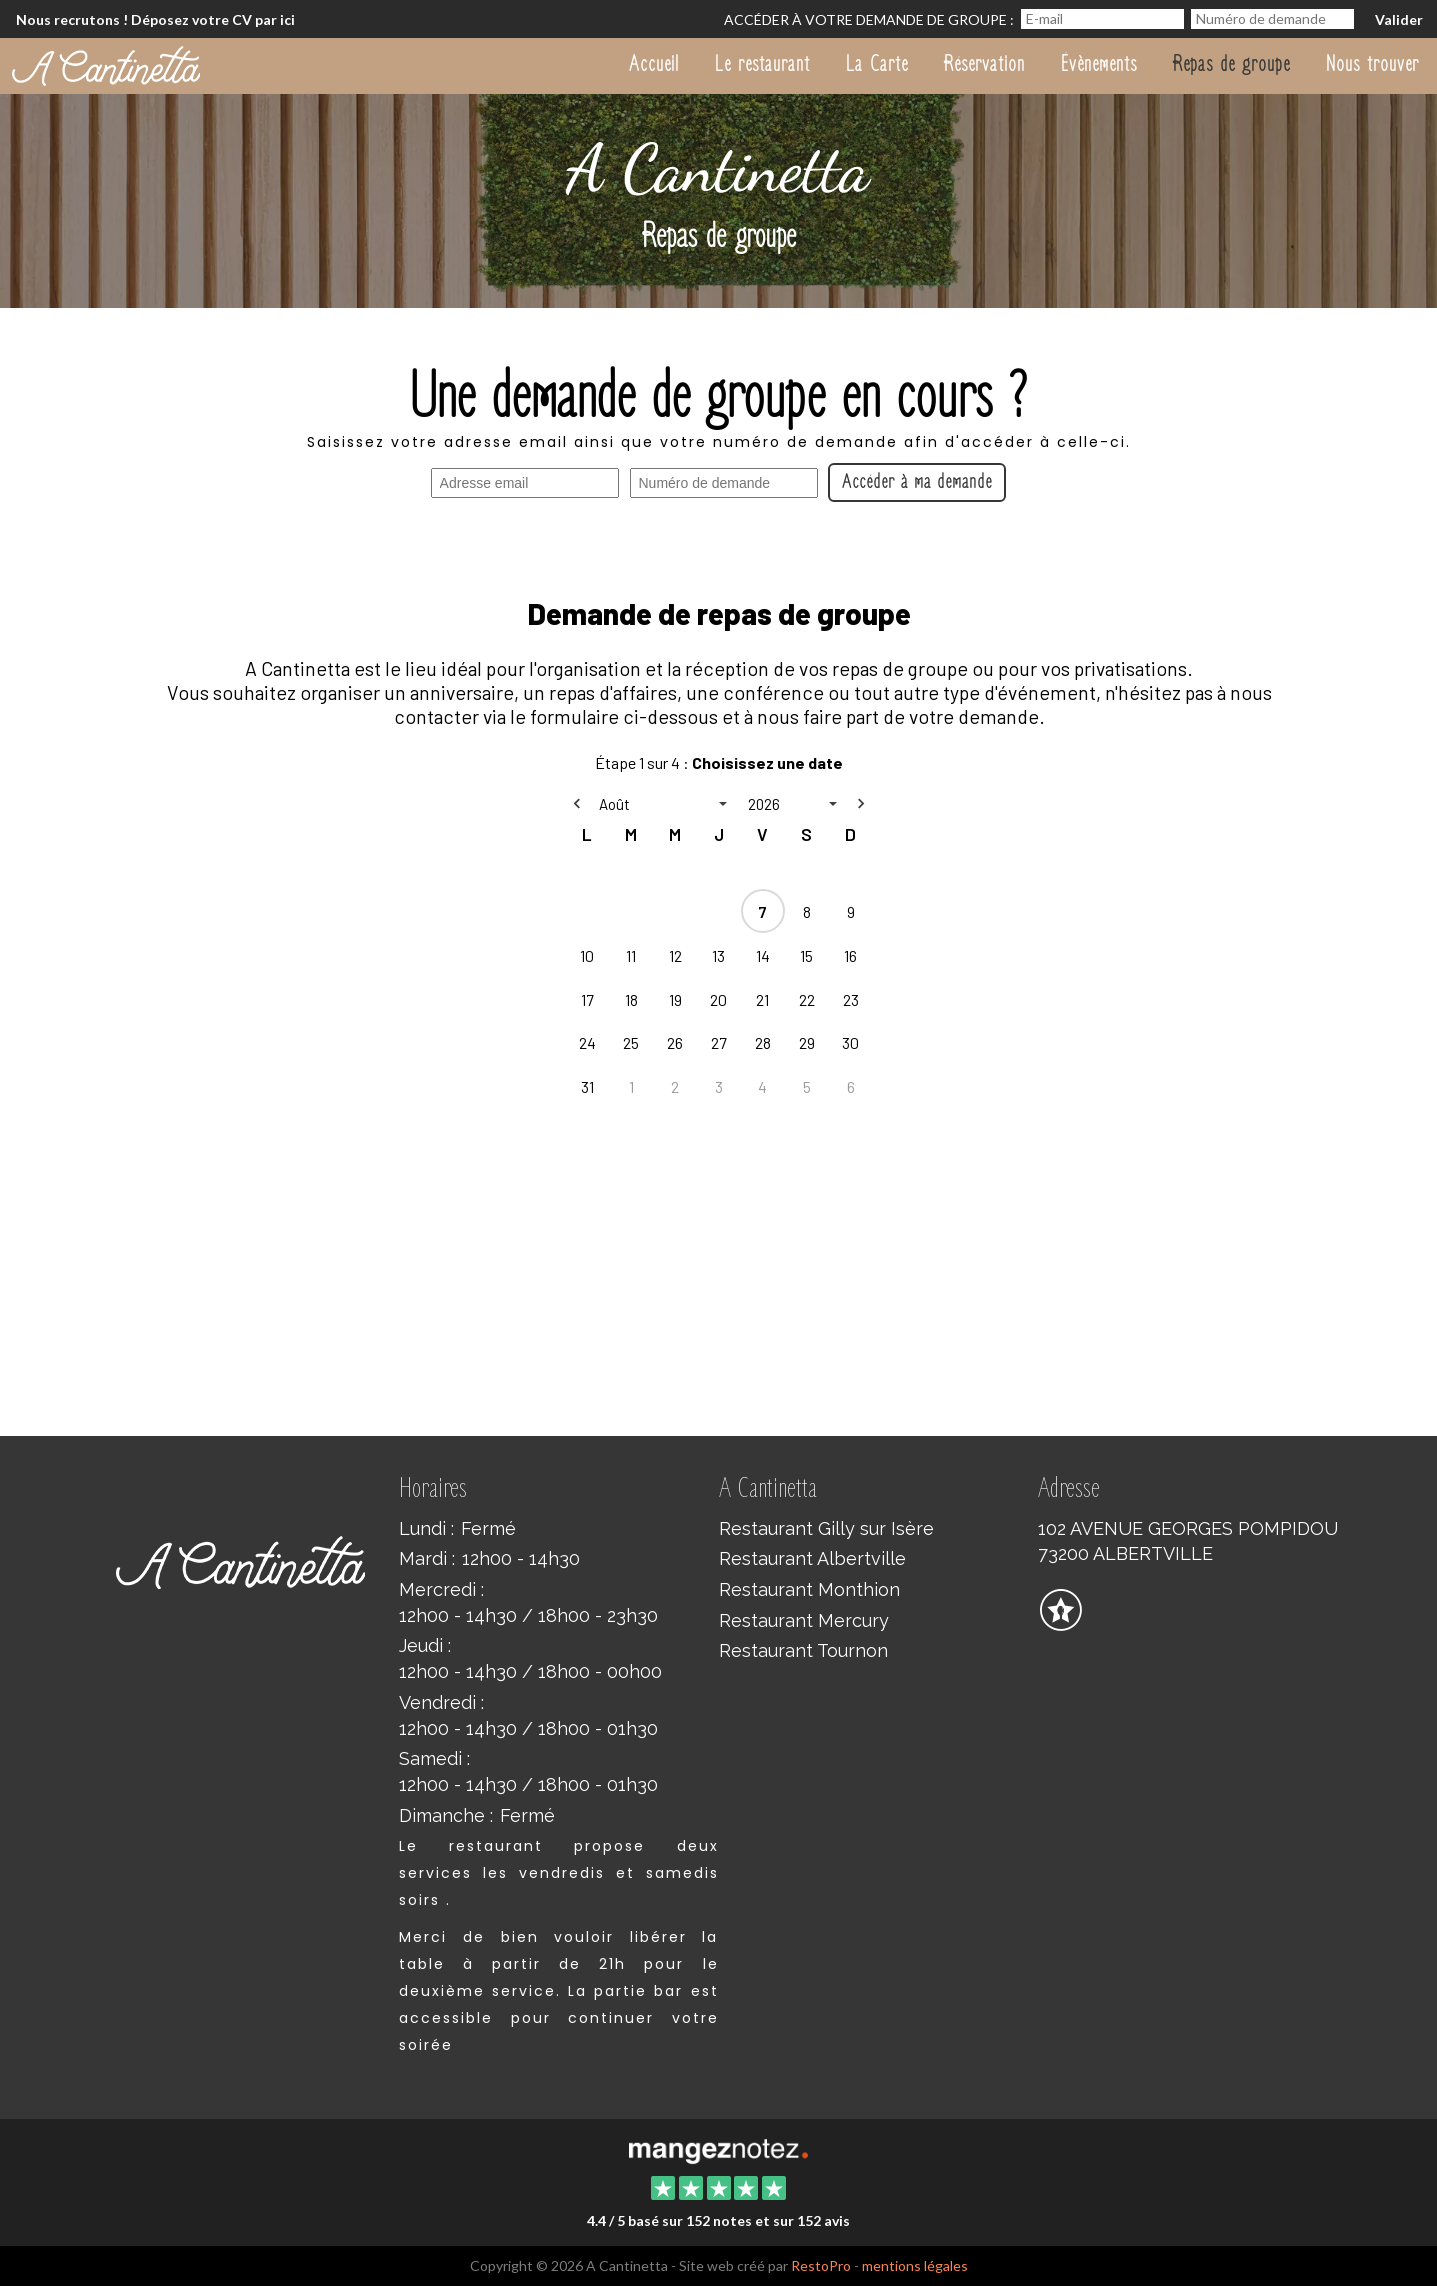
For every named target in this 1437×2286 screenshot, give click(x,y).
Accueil (654, 64)
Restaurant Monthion (809, 1589)
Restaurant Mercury (804, 1620)
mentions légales (915, 2265)
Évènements (1099, 64)
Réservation (984, 64)
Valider (1399, 19)
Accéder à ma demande (916, 482)
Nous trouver (1372, 64)
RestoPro (821, 2265)
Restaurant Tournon (803, 1650)
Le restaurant (762, 64)
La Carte (877, 64)
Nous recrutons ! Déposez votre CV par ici (155, 19)
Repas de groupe (1231, 64)
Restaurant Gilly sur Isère (826, 1528)
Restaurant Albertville (812, 1558)
